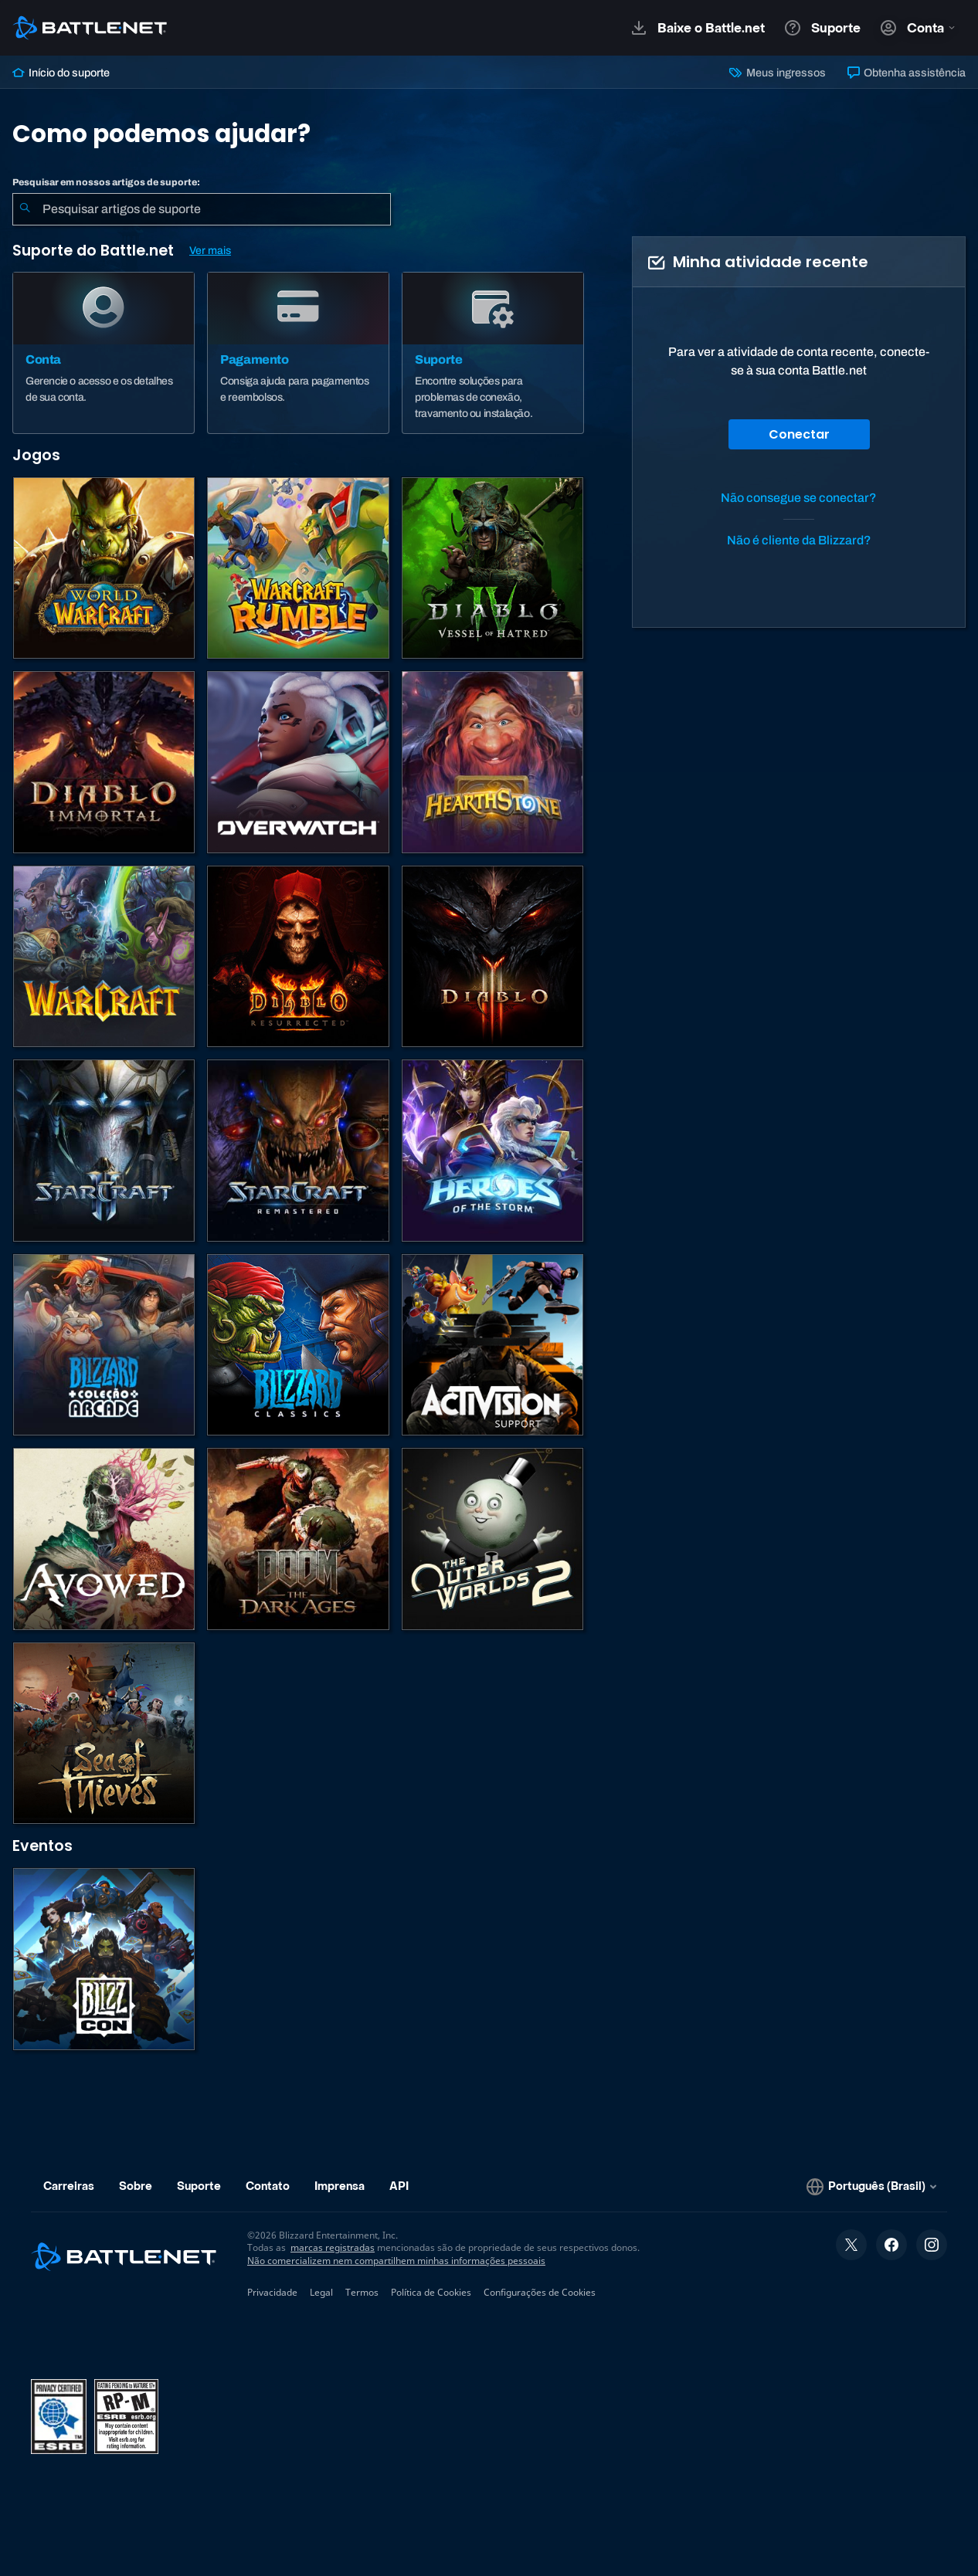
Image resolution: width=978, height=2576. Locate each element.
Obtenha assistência (906, 72)
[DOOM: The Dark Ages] (297, 1538)
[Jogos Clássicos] (297, 1344)
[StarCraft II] (103, 1150)
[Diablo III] (492, 956)
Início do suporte (61, 72)
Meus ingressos (777, 72)
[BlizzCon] (103, 1958)
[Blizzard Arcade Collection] (103, 1344)
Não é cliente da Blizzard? (799, 540)
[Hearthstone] (492, 761)
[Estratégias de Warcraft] (103, 956)
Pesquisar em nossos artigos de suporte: (106, 182)
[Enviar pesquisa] (24, 209)
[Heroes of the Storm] (492, 1150)
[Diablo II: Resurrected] (297, 956)
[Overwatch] (297, 761)
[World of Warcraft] (103, 567)
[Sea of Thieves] (103, 1733)
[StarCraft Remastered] (297, 1150)
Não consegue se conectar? (799, 497)
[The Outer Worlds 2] (492, 1538)
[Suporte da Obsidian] (103, 1538)
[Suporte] (493, 353)
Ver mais (210, 250)
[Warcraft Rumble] (297, 567)
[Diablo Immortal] (103, 761)
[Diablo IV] (492, 567)
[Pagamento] (298, 353)
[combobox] (201, 209)
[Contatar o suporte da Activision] (492, 1344)
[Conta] (103, 353)
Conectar (799, 434)
